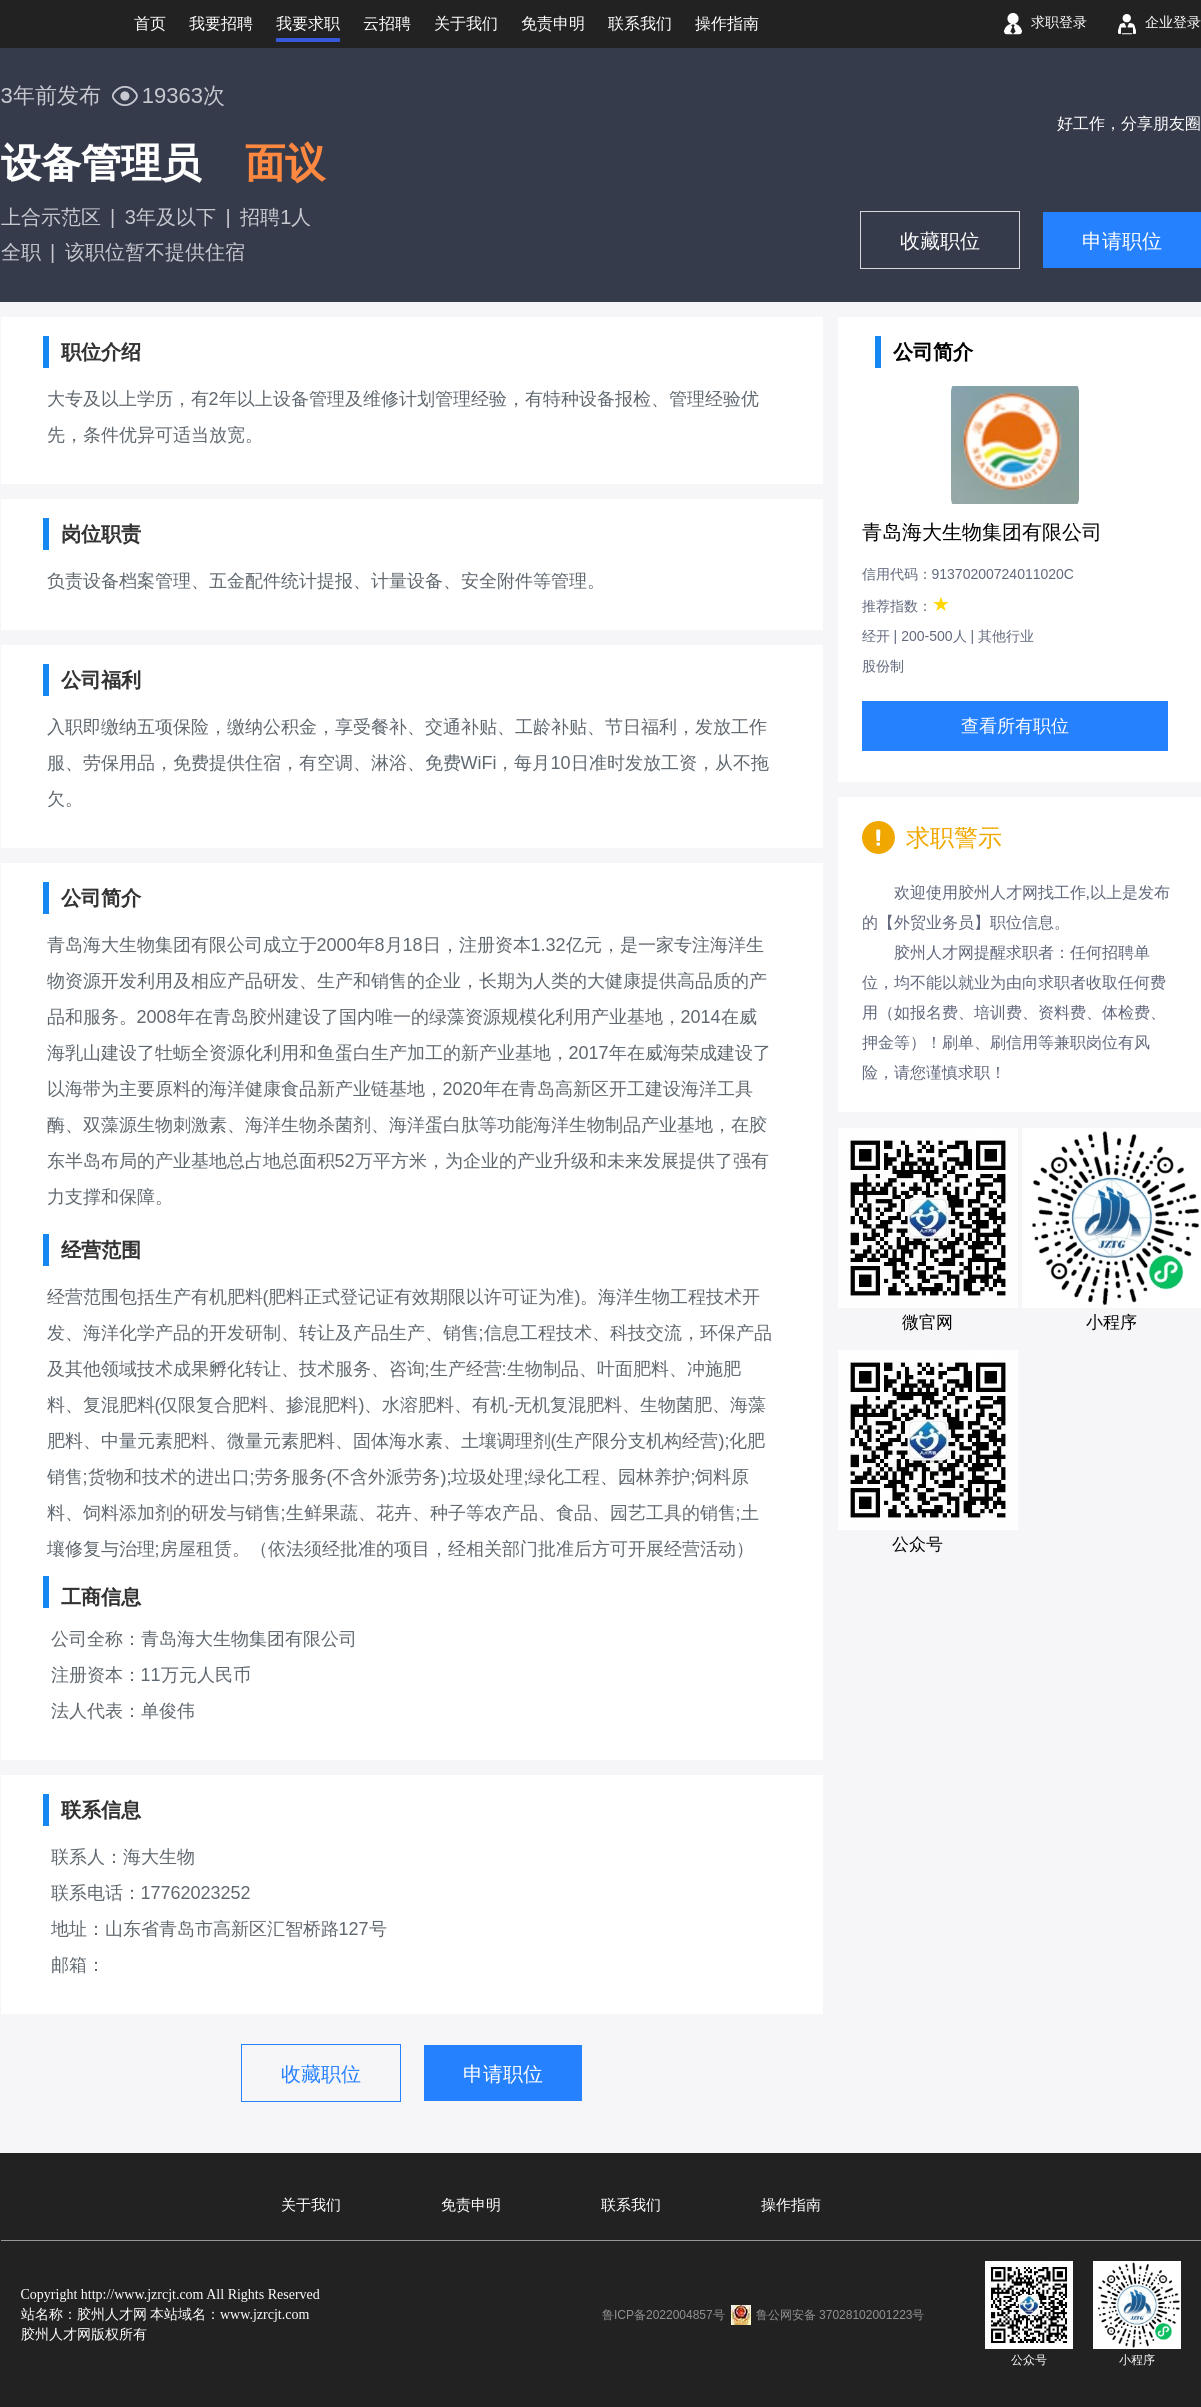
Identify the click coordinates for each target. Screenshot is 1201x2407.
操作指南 (791, 2205)
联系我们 (631, 2205)
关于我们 (311, 2205)
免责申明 (471, 2205)
